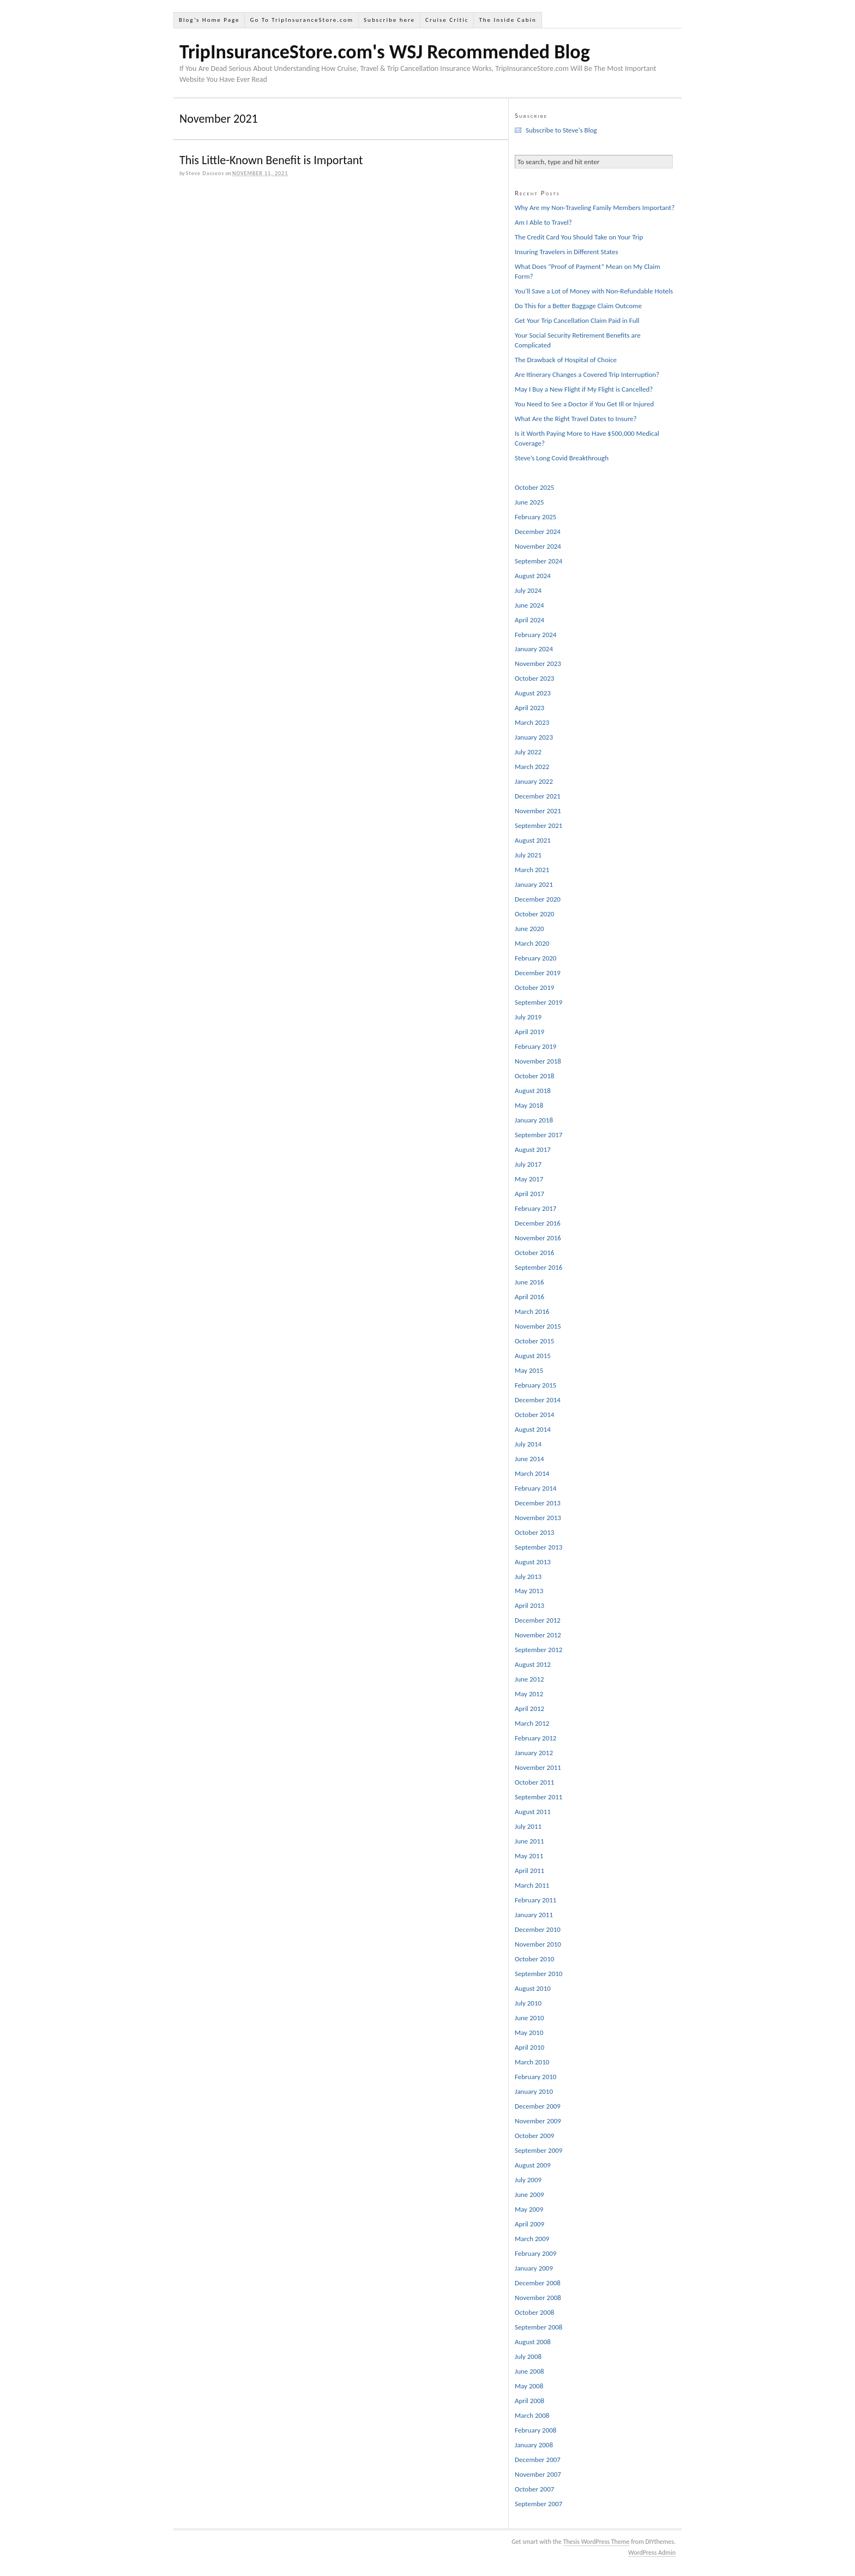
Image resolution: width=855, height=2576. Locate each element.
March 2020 (532, 943)
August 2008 (533, 2342)
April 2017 (529, 1194)
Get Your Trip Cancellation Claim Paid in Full (577, 320)
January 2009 (534, 2268)
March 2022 (532, 766)
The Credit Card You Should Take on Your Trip (579, 237)
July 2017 (528, 1164)
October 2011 (534, 1782)
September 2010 (538, 1973)
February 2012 (535, 1738)
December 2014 (538, 1400)
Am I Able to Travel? (543, 222)
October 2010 (534, 1959)
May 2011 (529, 1856)
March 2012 (532, 1723)
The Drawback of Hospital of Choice (566, 360)
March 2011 (532, 1885)
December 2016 (538, 1223)
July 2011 (528, 1826)
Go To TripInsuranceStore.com (301, 19)
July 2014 (528, 1444)
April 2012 (529, 1708)
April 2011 (529, 1870)
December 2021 (538, 796)
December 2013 (538, 1503)
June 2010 (529, 2018)
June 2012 (529, 1679)
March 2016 (532, 1311)
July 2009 (528, 2180)
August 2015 (533, 1356)
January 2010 (534, 2091)
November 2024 (538, 546)
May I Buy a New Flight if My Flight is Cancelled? (584, 389)
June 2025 (529, 502)
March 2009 (532, 2239)
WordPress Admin (652, 2552)
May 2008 (529, 2386)
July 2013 (528, 1576)
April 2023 (529, 708)
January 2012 (534, 1753)
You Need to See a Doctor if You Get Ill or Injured (584, 404)
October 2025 (534, 487)
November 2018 (538, 1061)
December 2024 (538, 531)
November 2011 (538, 1767)
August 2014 (533, 1429)
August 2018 (533, 1090)
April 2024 (529, 620)
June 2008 (529, 2371)
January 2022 (534, 781)
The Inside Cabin (507, 19)
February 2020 (535, 958)
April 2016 (529, 1297)
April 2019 (529, 1032)
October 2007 (534, 2489)
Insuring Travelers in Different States (566, 252)
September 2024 (538, 561)
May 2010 (529, 2032)
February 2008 (535, 2430)
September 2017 (538, 1135)
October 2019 (534, 987)
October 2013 (534, 1532)
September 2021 (538, 825)
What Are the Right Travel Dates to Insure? (576, 419)
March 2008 (532, 2415)
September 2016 (538, 1267)
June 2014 (529, 1459)
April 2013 (529, 1605)
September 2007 (538, 2504)
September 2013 (538, 1547)
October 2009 (534, 2135)
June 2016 (529, 1282)
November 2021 (538, 811)
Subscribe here (389, 19)
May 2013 (529, 1591)
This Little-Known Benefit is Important (271, 160)
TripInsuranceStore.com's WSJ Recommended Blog (384, 52)
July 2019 (528, 1017)
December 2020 (538, 899)
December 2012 (538, 1620)
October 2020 (534, 914)
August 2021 (533, 840)
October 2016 (534, 1252)
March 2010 (532, 2062)
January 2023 (534, 737)
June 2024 (529, 605)
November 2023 (538, 663)
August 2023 (533, 693)
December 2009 (538, 2106)
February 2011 (535, 1900)
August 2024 (533, 576)
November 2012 (538, 1635)
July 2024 (528, 590)
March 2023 (532, 722)
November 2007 (538, 2474)
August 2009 (533, 2165)
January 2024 (534, 649)
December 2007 (538, 2459)
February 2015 (535, 1385)
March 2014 (532, 1473)
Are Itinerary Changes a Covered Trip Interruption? (587, 374)
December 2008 (538, 2283)
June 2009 (529, 2194)
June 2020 (529, 928)
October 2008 (534, 2312)
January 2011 (534, 1915)
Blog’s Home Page (209, 19)
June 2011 (529, 1841)
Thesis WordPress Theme (596, 2541)
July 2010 (528, 2003)
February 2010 (535, 2077)
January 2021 (534, 884)
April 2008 (529, 2401)
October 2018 (534, 1076)
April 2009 (529, 2224)
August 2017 (533, 1149)
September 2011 (538, 1797)
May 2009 (529, 2209)
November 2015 (538, 1326)
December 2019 (538, 973)
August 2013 (533, 1562)
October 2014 (534, 1414)
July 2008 (528, 2356)
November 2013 (538, 1518)
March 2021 (532, 870)
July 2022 (528, 752)
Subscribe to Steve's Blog (561, 130)
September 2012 (538, 1650)
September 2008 (538, 2327)
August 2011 (533, 1812)
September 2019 (538, 1002)
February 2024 (535, 635)
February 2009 (535, 2253)
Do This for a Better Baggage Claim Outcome (578, 306)
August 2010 (533, 1988)
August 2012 (533, 1664)
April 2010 (529, 2047)
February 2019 (535, 1046)
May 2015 (529, 1370)
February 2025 (535, 517)
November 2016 (538, 1238)
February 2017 (535, 1208)
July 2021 (528, 855)
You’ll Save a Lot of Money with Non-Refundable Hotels (594, 291)
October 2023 (534, 678)
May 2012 (529, 1694)
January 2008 (534, 2445)
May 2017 (529, 1179)
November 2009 (538, 2121)
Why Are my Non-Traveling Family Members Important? (595, 207)
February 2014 (535, 1488)
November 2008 (538, 2297)
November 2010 (538, 1944)
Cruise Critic (446, 19)
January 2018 (534, 1120)
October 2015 (534, 1341)
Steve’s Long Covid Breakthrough (562, 458)
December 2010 (538, 1929)
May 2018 (529, 1105)
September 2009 (538, 2150)
